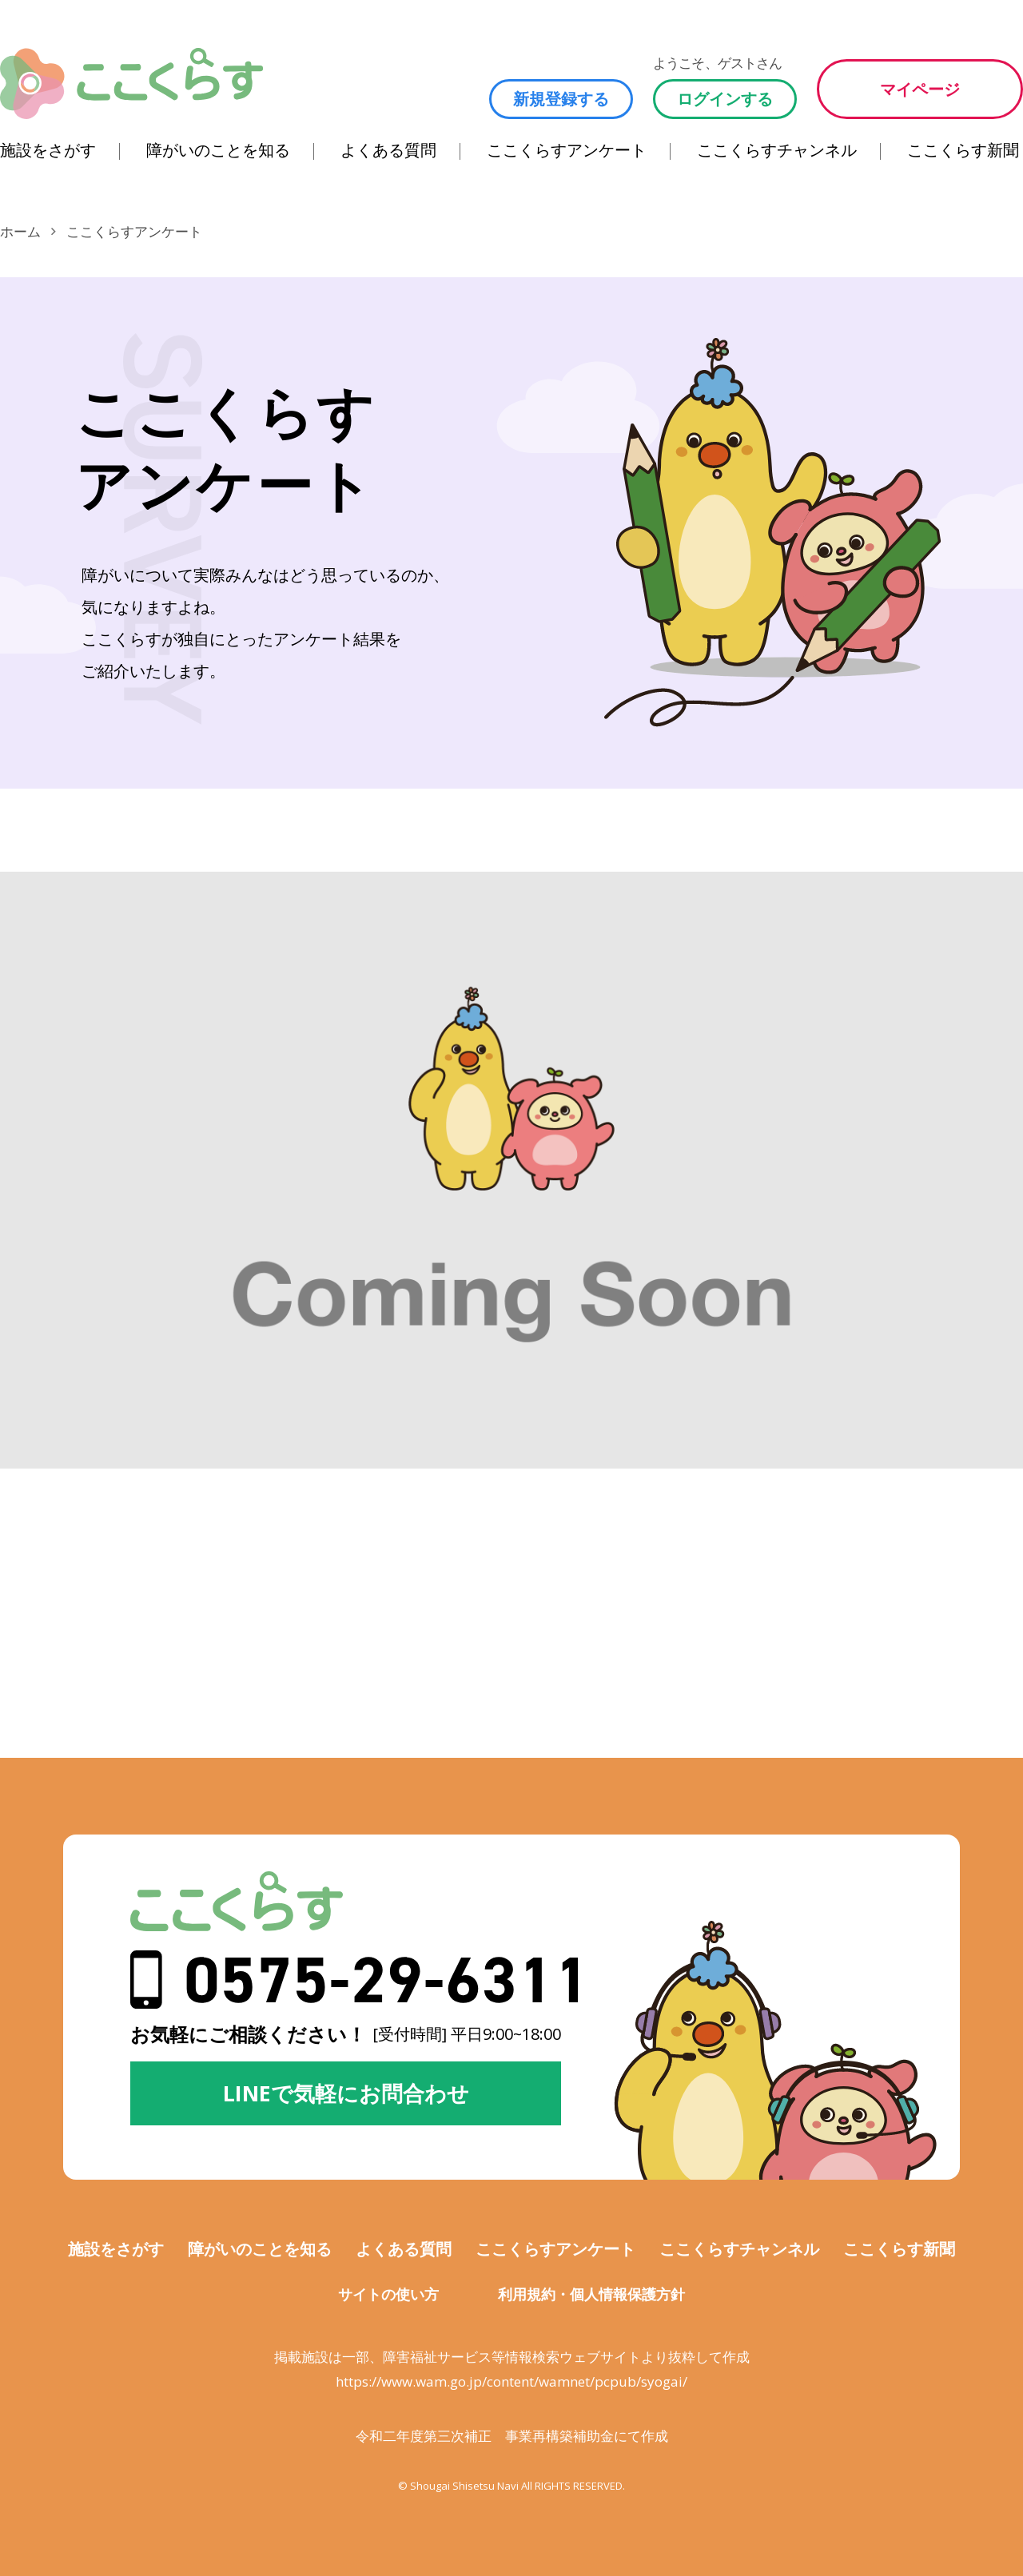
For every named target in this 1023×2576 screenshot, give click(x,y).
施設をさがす (48, 150)
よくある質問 (388, 150)
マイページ (920, 89)
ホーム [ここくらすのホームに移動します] (20, 231)
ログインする (725, 98)
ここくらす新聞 (963, 150)
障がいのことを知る (218, 150)
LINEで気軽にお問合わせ (346, 2093)
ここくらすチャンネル (777, 150)
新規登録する (561, 98)
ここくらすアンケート (567, 150)
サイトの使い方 (388, 2294)
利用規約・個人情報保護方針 (591, 2294)
